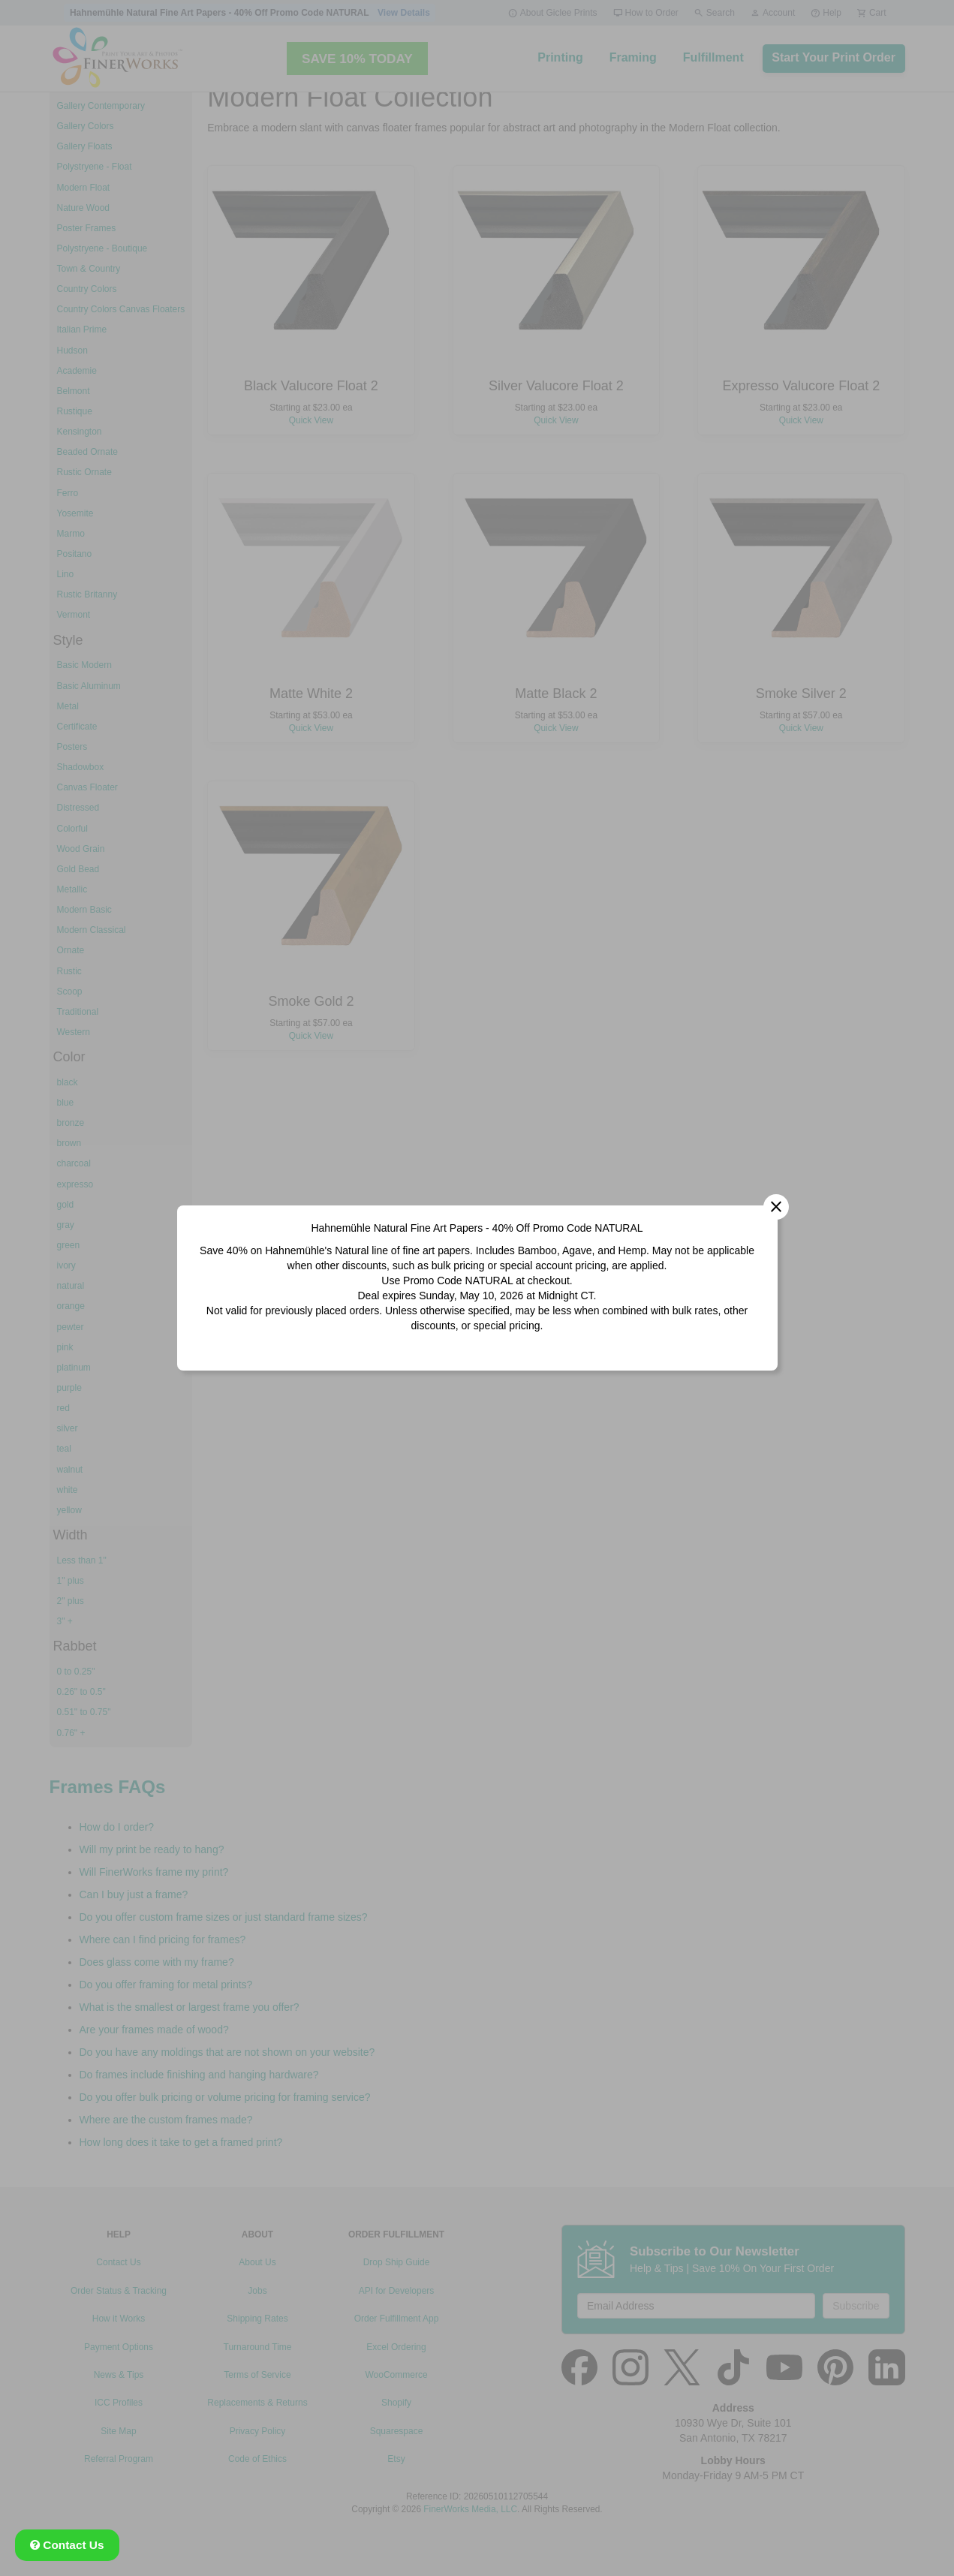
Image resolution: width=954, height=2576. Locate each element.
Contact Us (67, 2544)
